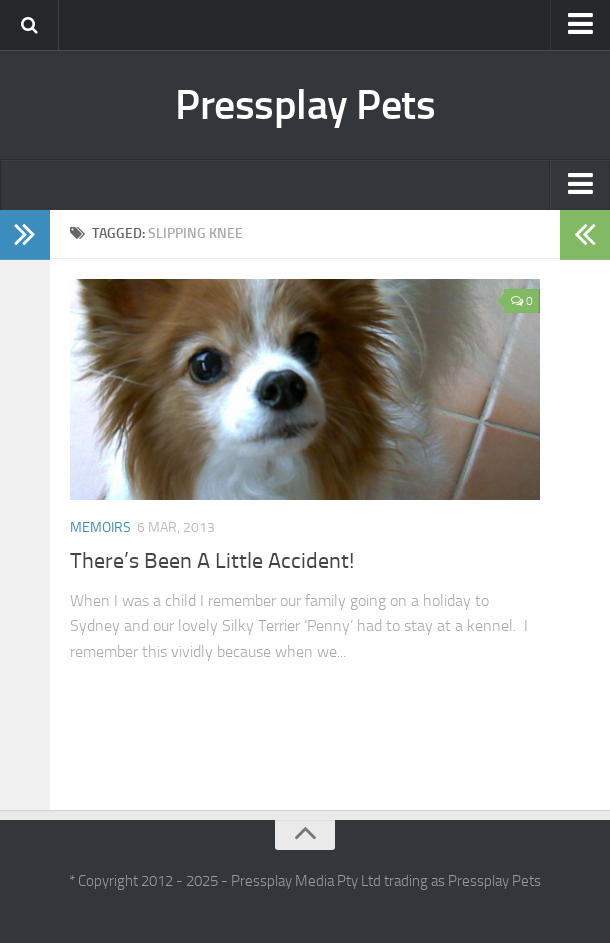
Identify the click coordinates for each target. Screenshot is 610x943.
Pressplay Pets (305, 105)
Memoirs (100, 527)
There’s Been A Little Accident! (212, 561)
